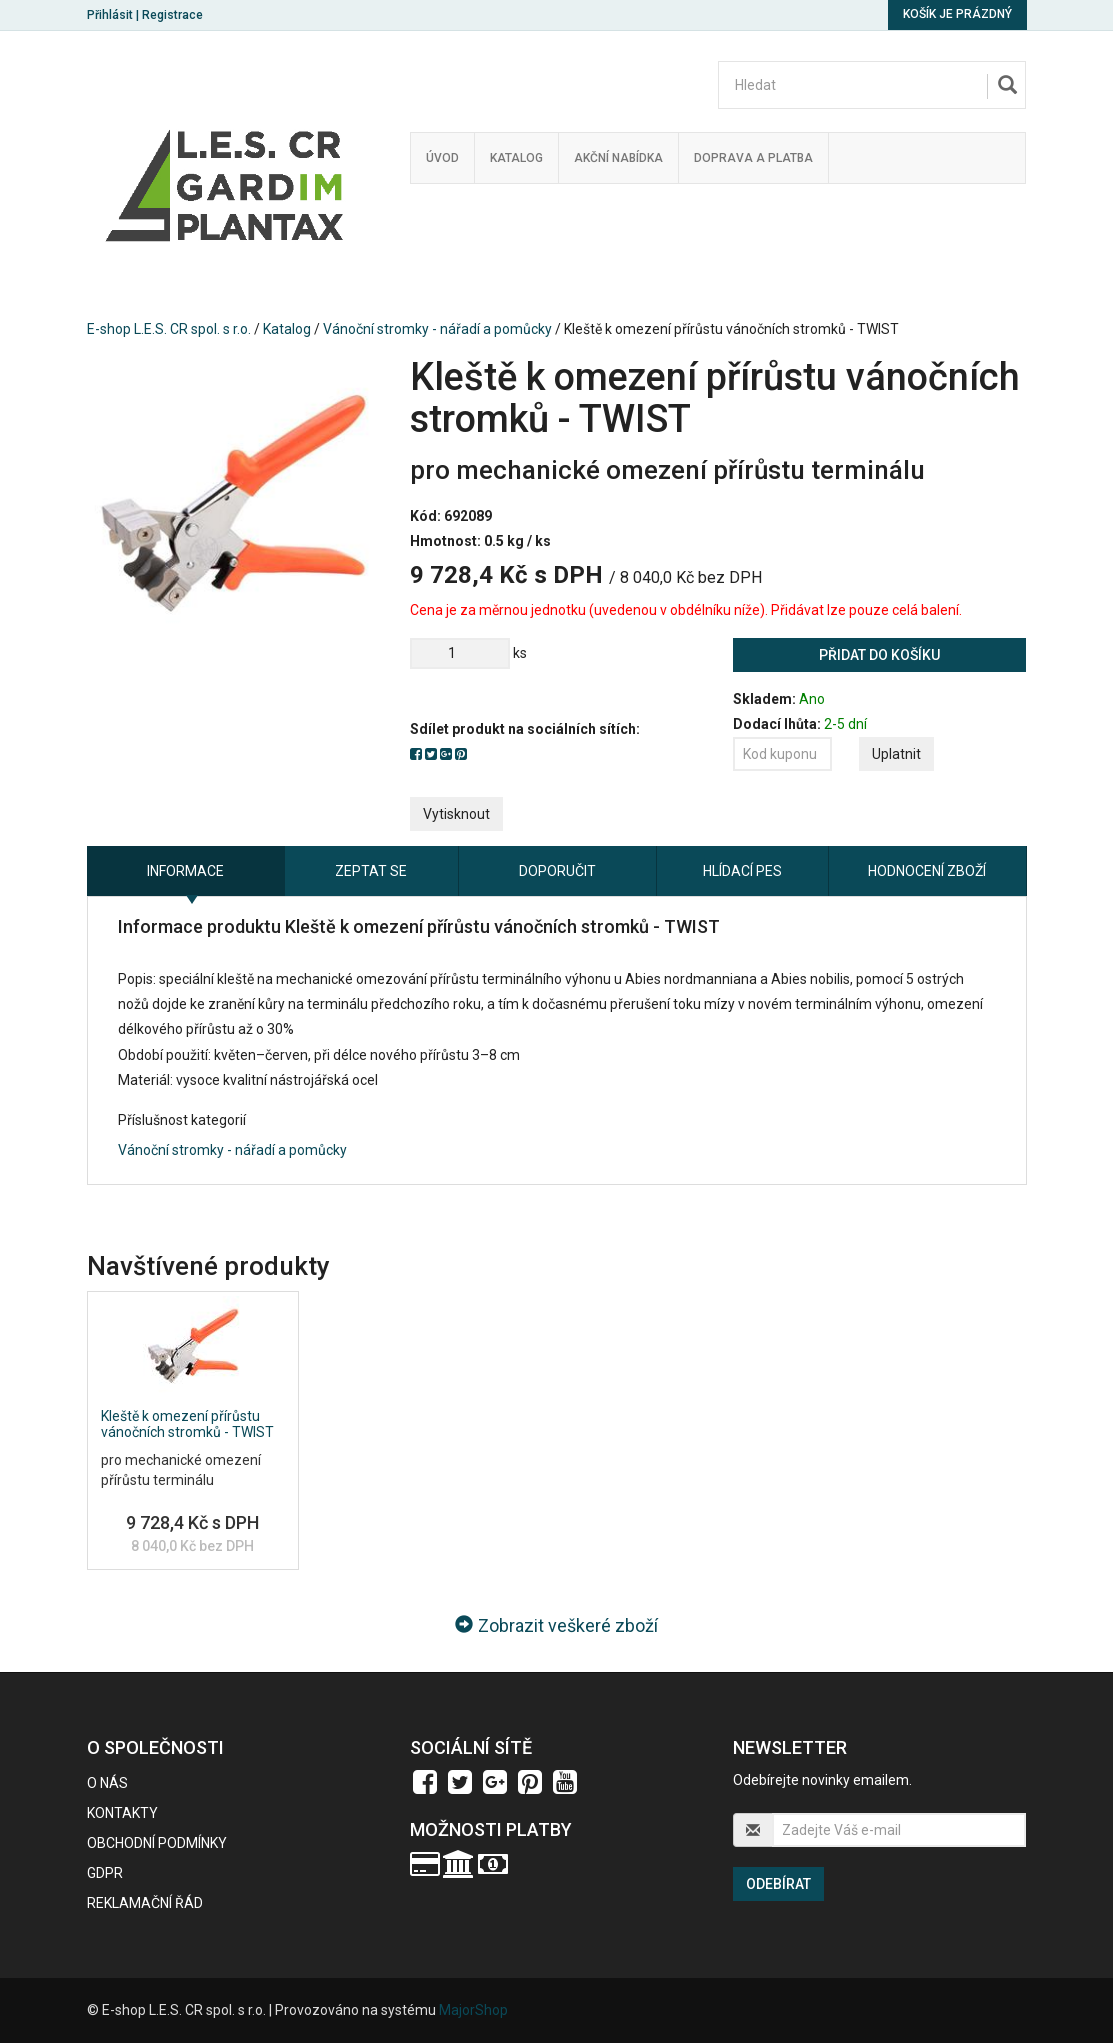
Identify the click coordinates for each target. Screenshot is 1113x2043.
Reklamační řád (145, 1903)
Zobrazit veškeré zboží (556, 1625)
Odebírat (778, 1884)
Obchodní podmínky (157, 1843)
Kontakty (122, 1813)
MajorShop (473, 2010)
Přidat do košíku (879, 655)
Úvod (442, 158)
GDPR (105, 1873)
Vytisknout (456, 814)
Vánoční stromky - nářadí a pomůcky (437, 329)
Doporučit (557, 871)
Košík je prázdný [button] (957, 14)
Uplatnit (896, 754)
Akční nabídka (618, 158)
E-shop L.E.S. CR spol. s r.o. (169, 329)
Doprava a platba (753, 158)
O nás (107, 1783)
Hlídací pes (742, 871)
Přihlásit (110, 15)
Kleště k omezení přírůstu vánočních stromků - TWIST (187, 1423)
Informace (185, 871)
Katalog (516, 158)
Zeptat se (371, 871)
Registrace (172, 15)
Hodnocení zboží (927, 871)
